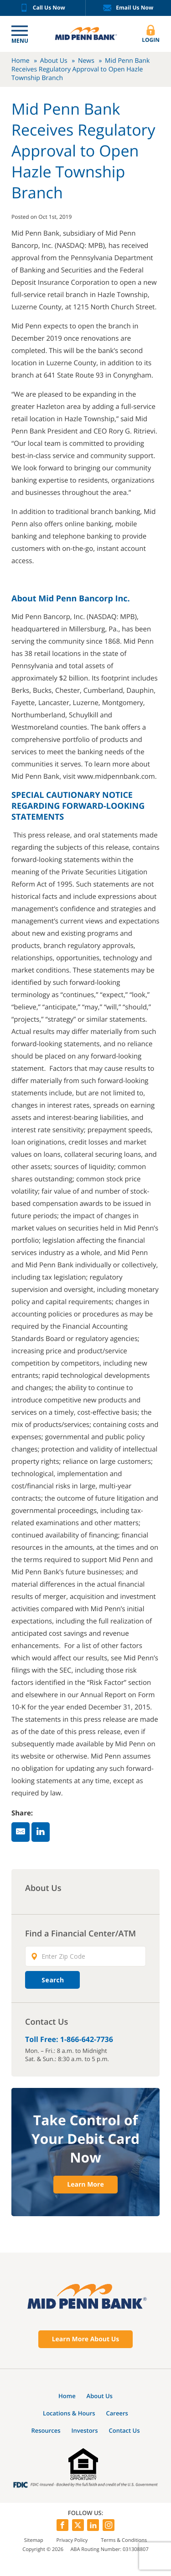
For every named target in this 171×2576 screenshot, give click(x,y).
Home (20, 60)
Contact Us (124, 2430)
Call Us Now (42, 8)
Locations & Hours (69, 2413)
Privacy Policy (72, 2540)
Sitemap (33, 2540)
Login (151, 34)
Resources (45, 2430)
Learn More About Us (85, 2339)
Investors (85, 2430)
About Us (53, 60)
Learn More (85, 2184)
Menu (19, 41)
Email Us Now (128, 8)
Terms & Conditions (124, 2540)
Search (52, 1980)
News (86, 60)
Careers (117, 2413)
